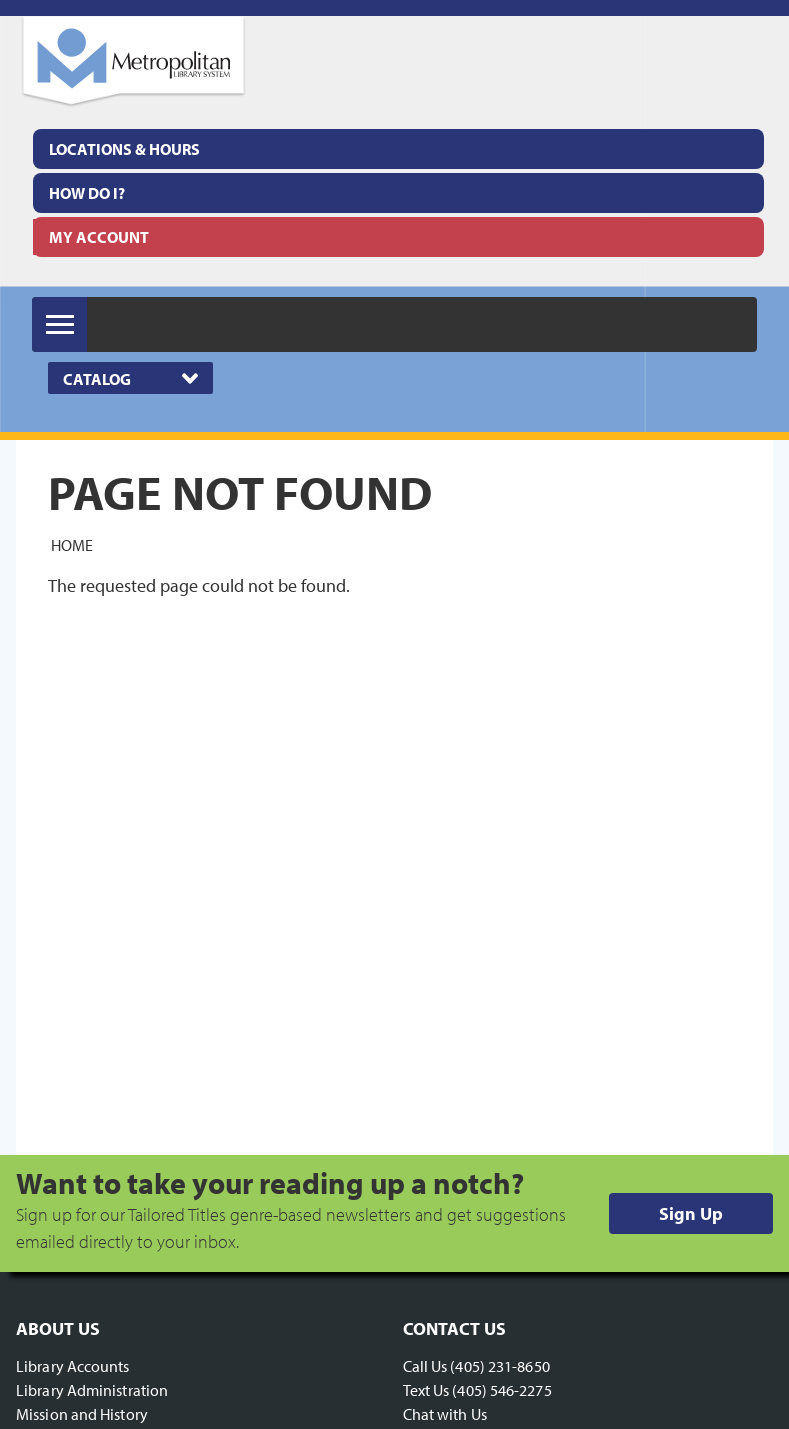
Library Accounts (73, 1366)
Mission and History (82, 1414)
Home (72, 544)
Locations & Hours (124, 149)
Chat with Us (445, 1414)
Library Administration (92, 1390)
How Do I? (87, 193)
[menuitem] (398, 149)
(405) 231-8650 (499, 1366)
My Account (99, 237)
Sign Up (691, 1213)
